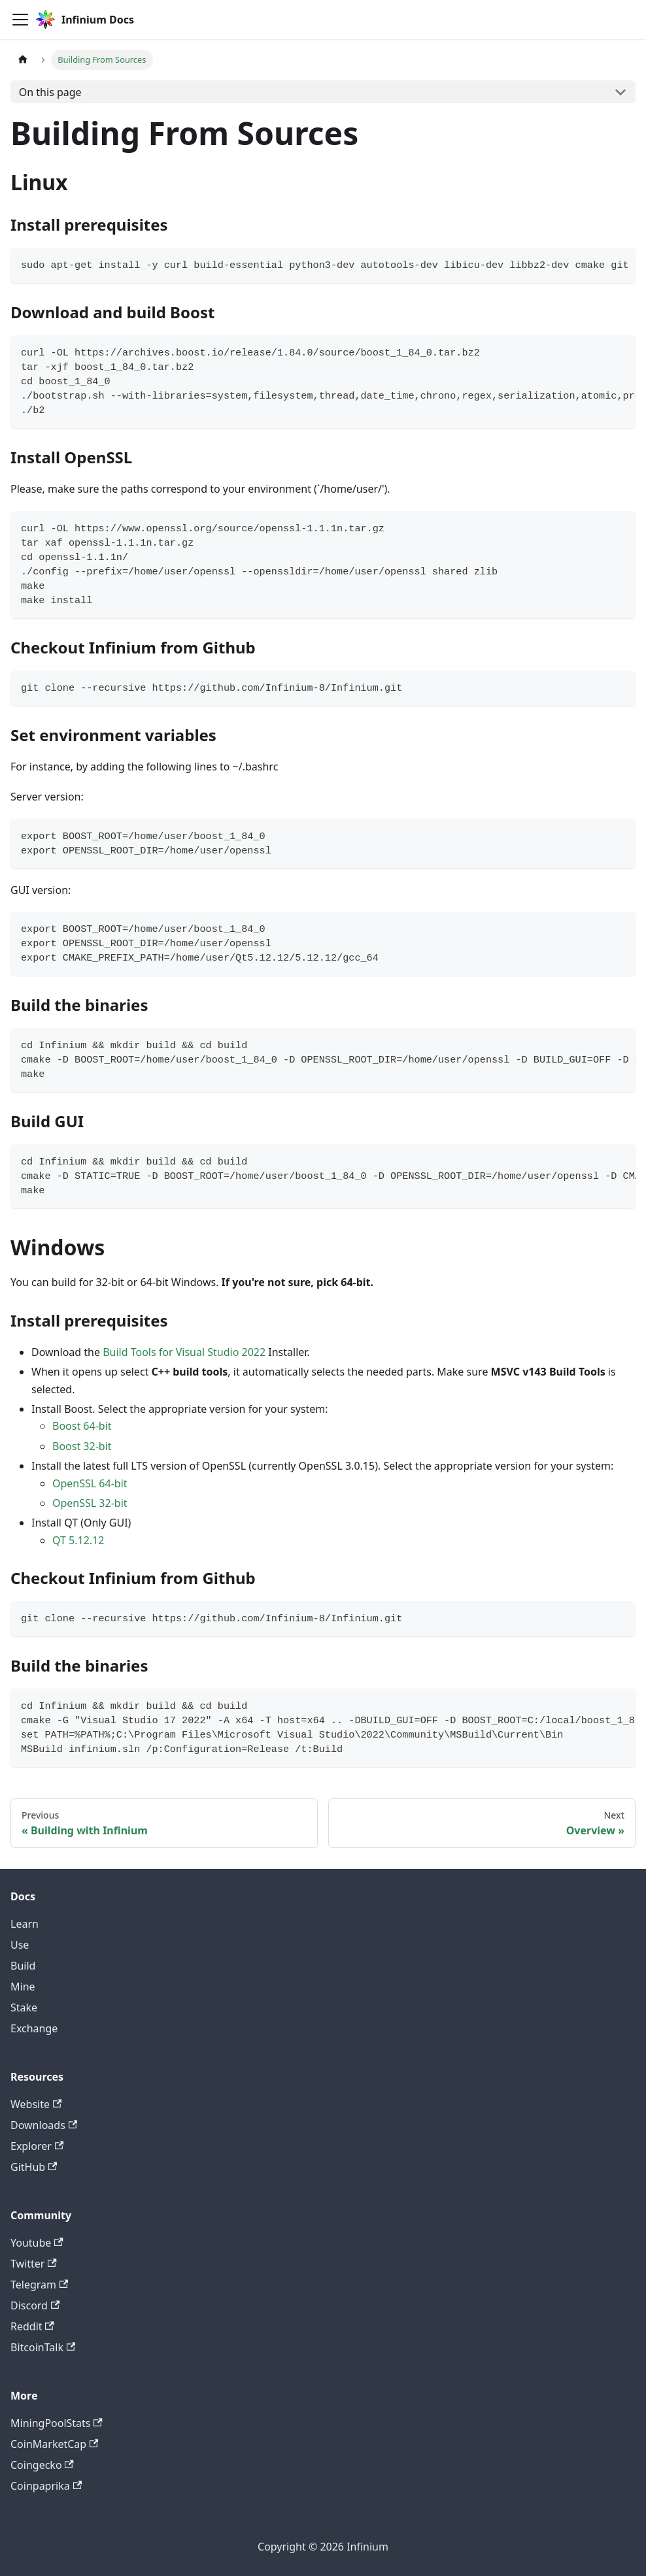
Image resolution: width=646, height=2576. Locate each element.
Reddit (32, 2326)
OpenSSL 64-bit (90, 1483)
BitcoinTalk (42, 2347)
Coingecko (42, 2465)
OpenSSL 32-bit (90, 1503)
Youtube (36, 2243)
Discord (35, 2305)
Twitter (33, 2263)
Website (35, 2104)
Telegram (39, 2284)
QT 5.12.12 (78, 1540)
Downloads (43, 2125)
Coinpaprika (46, 2486)
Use (19, 1945)
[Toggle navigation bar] (20, 19)
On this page (50, 92)
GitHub (33, 2167)
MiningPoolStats (56, 2423)
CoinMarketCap (54, 2444)
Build (22, 1965)
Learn (24, 1924)
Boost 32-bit (82, 1446)
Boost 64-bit (82, 1426)
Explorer (36, 2146)
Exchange (34, 2028)
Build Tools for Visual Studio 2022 (184, 1352)
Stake (23, 2007)
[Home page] (22, 60)
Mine (22, 1986)
